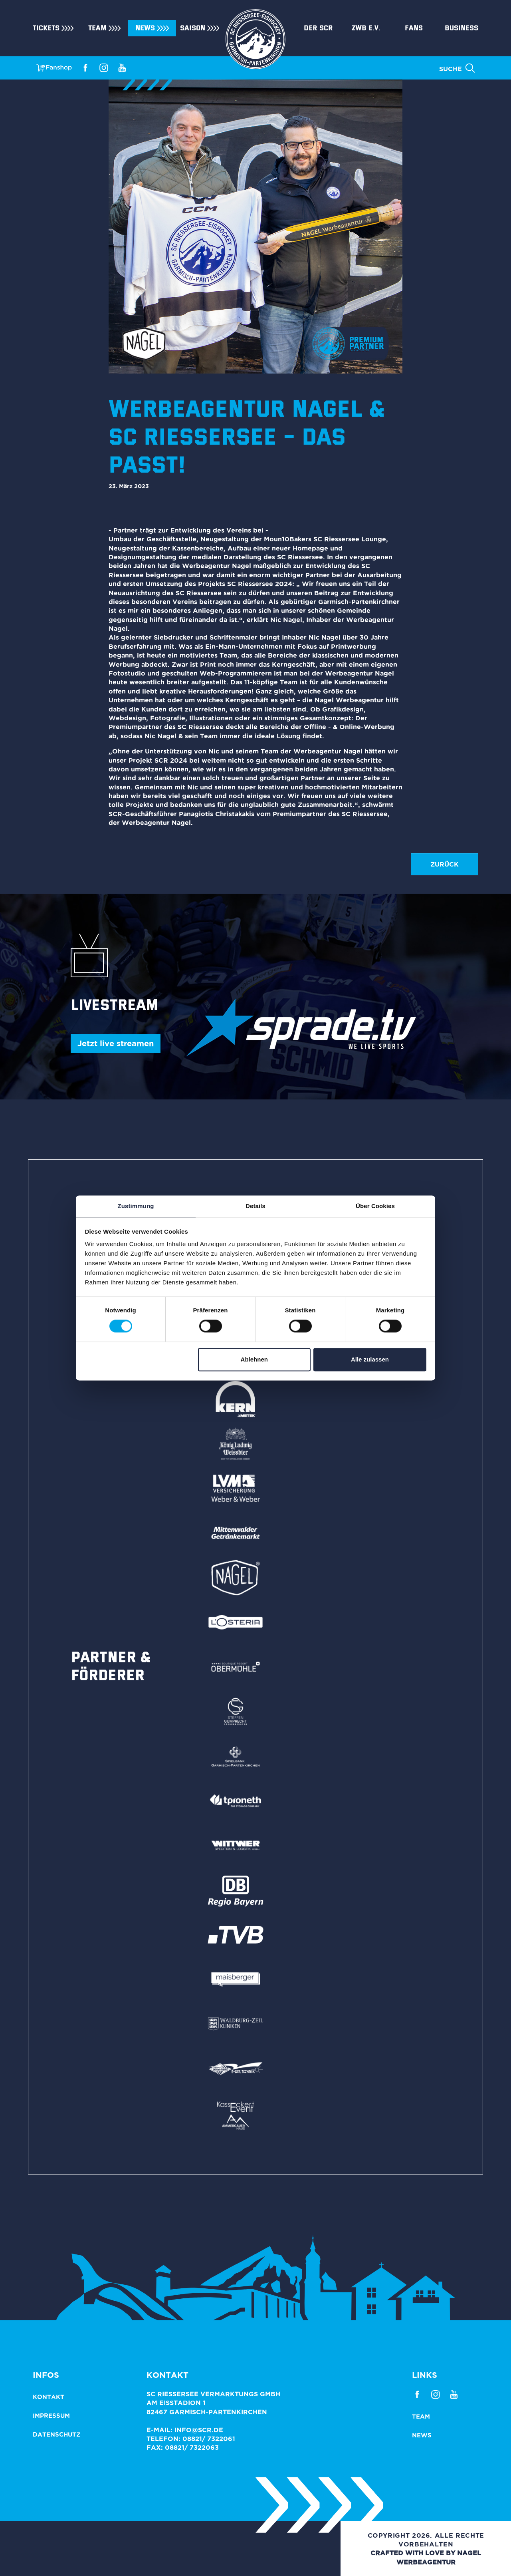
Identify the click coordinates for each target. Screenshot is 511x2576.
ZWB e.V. (366, 28)
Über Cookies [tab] (375, 1206)
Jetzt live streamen (115, 1043)
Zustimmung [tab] (136, 1206)
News (145, 28)
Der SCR (318, 28)
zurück (444, 864)
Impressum (51, 2415)
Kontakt (48, 2396)
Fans (414, 28)
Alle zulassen (370, 1359)
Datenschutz (57, 2434)
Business (461, 28)
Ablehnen (254, 1359)
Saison (192, 28)
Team (97, 28)
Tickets (46, 28)
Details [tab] (255, 1206)
